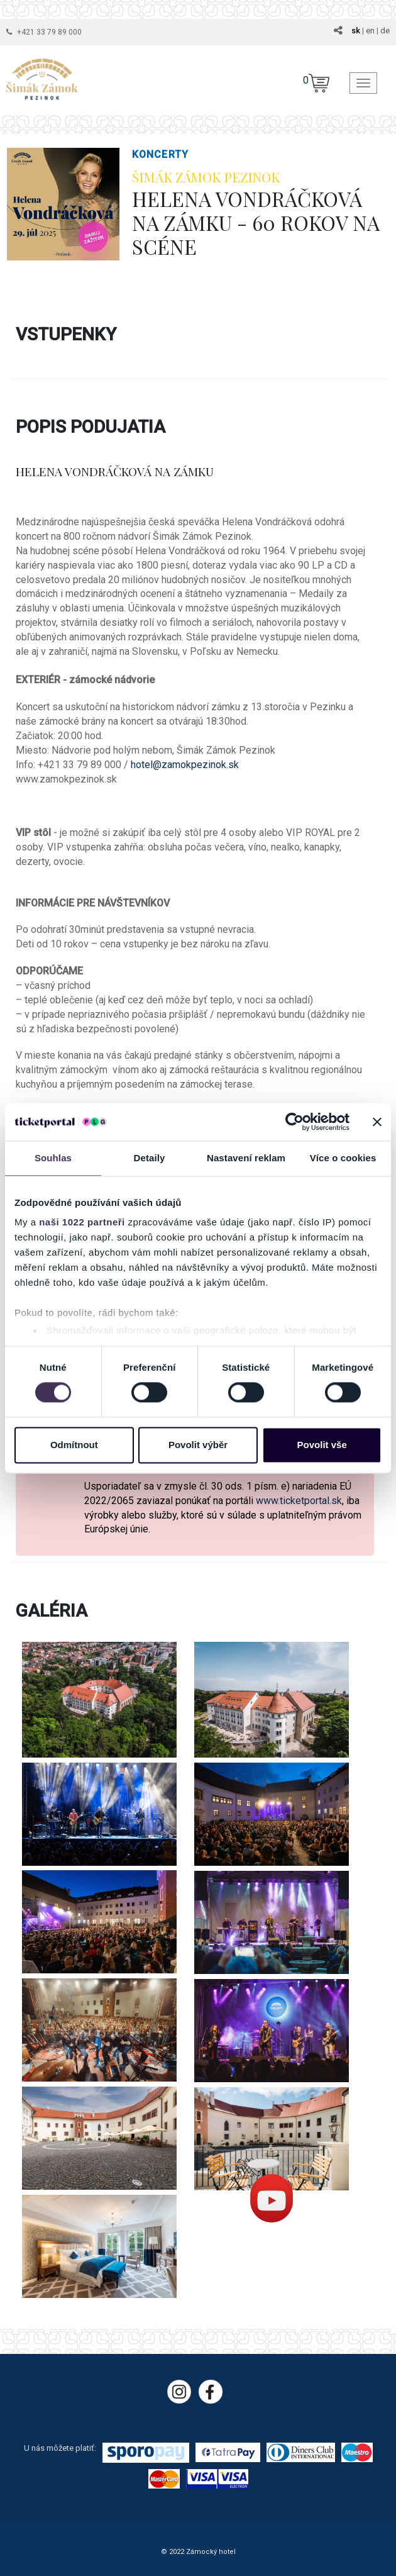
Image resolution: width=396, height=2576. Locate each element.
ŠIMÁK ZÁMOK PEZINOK (206, 177)
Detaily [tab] (149, 1157)
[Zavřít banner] (377, 1121)
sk (355, 30)
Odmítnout (74, 1444)
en (370, 30)
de (385, 30)
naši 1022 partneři (82, 1222)
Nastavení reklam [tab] (246, 1157)
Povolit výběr (198, 1444)
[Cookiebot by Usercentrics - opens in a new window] (294, 1121)
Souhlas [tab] (53, 1157)
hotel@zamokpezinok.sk (185, 765)
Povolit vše (322, 1444)
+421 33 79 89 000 (49, 32)
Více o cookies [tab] (343, 1157)
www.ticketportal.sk (299, 1501)
